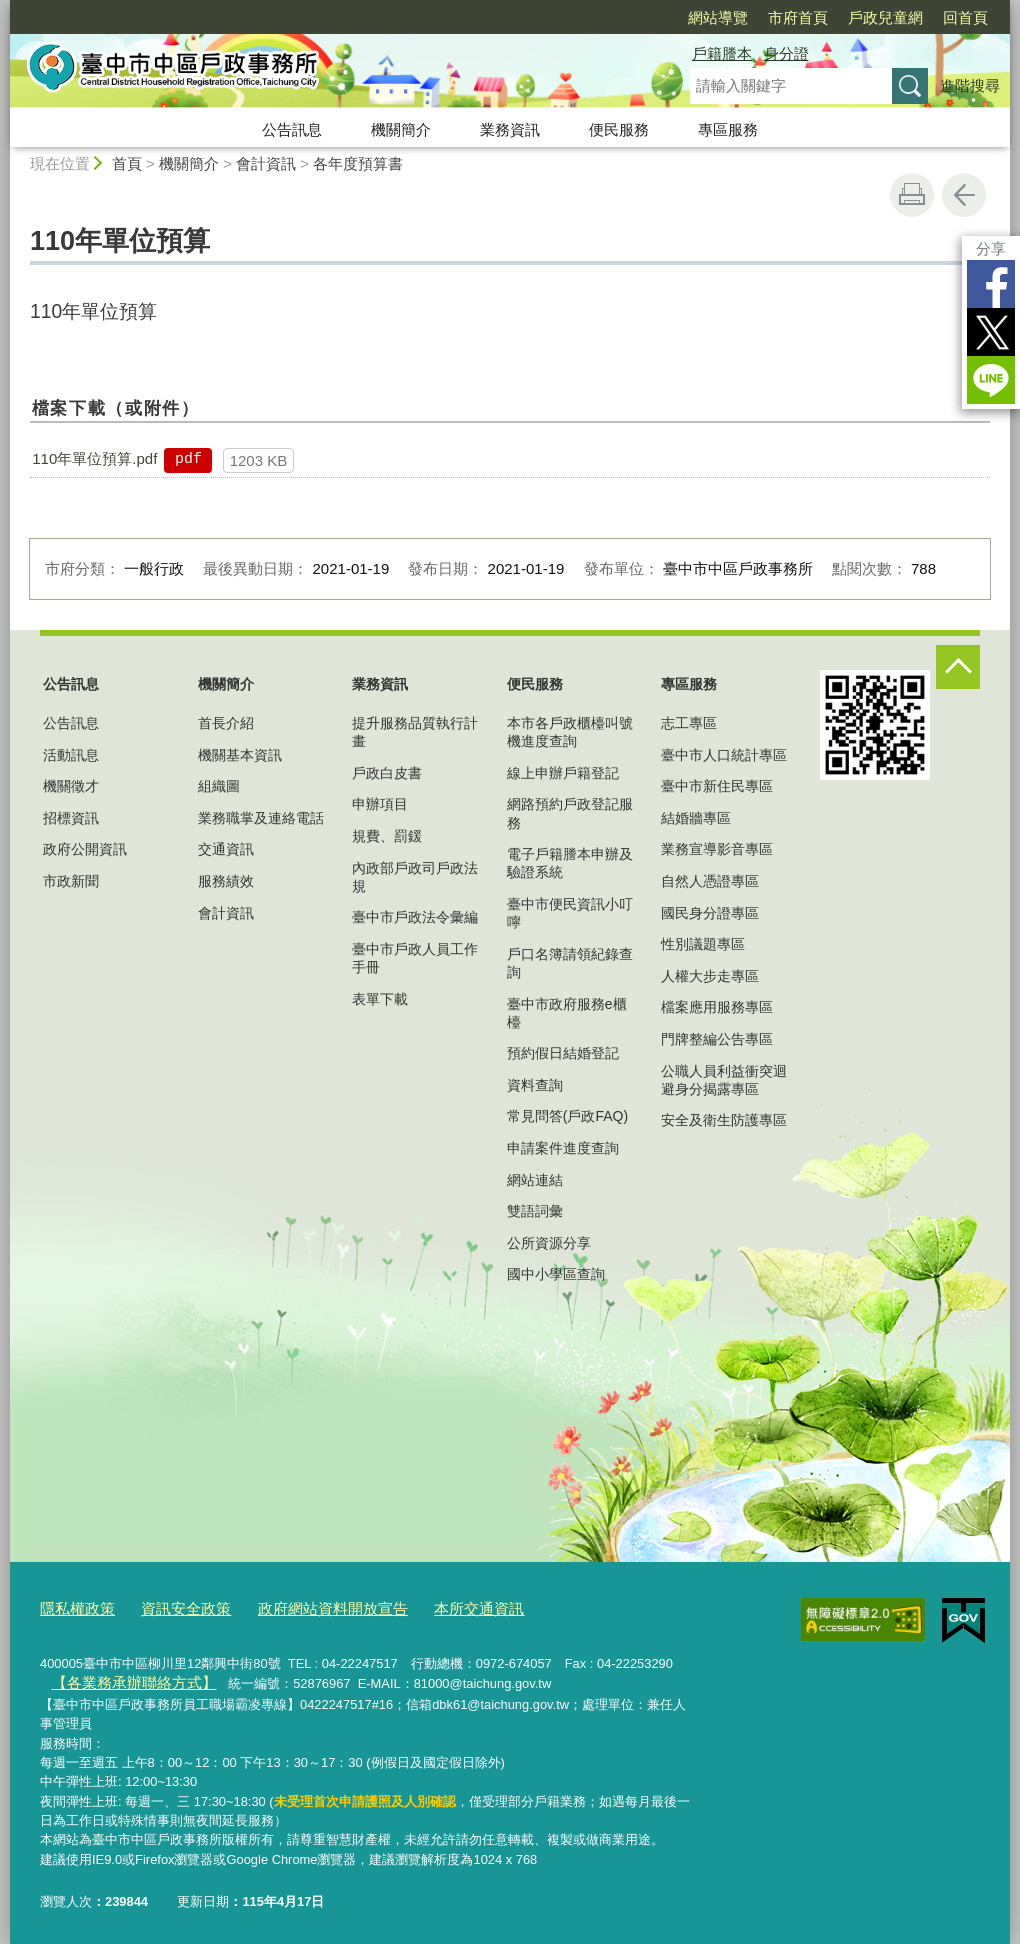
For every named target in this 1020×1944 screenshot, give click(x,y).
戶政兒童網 (885, 17)
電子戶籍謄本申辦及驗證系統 (570, 863)
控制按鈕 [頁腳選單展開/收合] (958, 667)
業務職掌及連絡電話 (261, 818)
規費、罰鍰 (387, 836)
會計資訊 (266, 163)
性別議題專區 (703, 944)
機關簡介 (401, 129)
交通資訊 (226, 849)
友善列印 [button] (912, 195)
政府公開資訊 (85, 849)
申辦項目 (380, 804)
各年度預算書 (358, 163)
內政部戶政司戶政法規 (415, 877)
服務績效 (226, 881)
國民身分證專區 (710, 913)
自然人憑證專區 (710, 881)
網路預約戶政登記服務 (570, 813)
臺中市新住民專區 (717, 786)
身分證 (786, 53)
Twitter (991, 332)
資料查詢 (535, 1085)
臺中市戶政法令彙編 (415, 917)
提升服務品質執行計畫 (415, 732)
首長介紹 (226, 723)
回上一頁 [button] (964, 195)
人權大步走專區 (710, 976)
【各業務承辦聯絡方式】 (121, 1678)
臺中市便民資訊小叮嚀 (570, 913)
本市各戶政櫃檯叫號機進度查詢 (570, 732)
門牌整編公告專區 (717, 1039)
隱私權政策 (72, 1607)
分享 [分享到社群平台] (991, 248)
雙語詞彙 (535, 1211)
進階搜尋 (970, 85)
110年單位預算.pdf (94, 458)
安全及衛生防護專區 (724, 1120)
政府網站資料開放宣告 (301, 1607)
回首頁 (965, 17)
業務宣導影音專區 (717, 849)
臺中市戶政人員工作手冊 (415, 958)
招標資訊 (71, 818)
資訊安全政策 (170, 1607)
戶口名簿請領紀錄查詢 (570, 963)
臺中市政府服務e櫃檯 (567, 1013)
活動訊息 (71, 755)
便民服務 (619, 129)
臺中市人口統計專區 (724, 755)
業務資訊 (510, 129)
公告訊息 (292, 129)
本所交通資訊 (431, 1607)
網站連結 (535, 1180)
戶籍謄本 (722, 53)
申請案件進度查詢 (563, 1148)
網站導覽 (718, 17)
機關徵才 (71, 786)
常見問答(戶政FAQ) (567, 1116)
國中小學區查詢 (556, 1274)
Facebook (991, 284)
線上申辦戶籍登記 (563, 773)
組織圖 (219, 786)
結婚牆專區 (696, 818)
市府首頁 (798, 17)
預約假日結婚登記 (563, 1053)
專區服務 (728, 129)
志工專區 (689, 723)
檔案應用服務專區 (717, 1007)
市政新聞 (71, 881)
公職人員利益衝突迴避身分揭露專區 (724, 1080)
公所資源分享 (549, 1243)
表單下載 (380, 999)
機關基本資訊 (240, 755)
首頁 (127, 163)
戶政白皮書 (387, 773)
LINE (991, 380)
